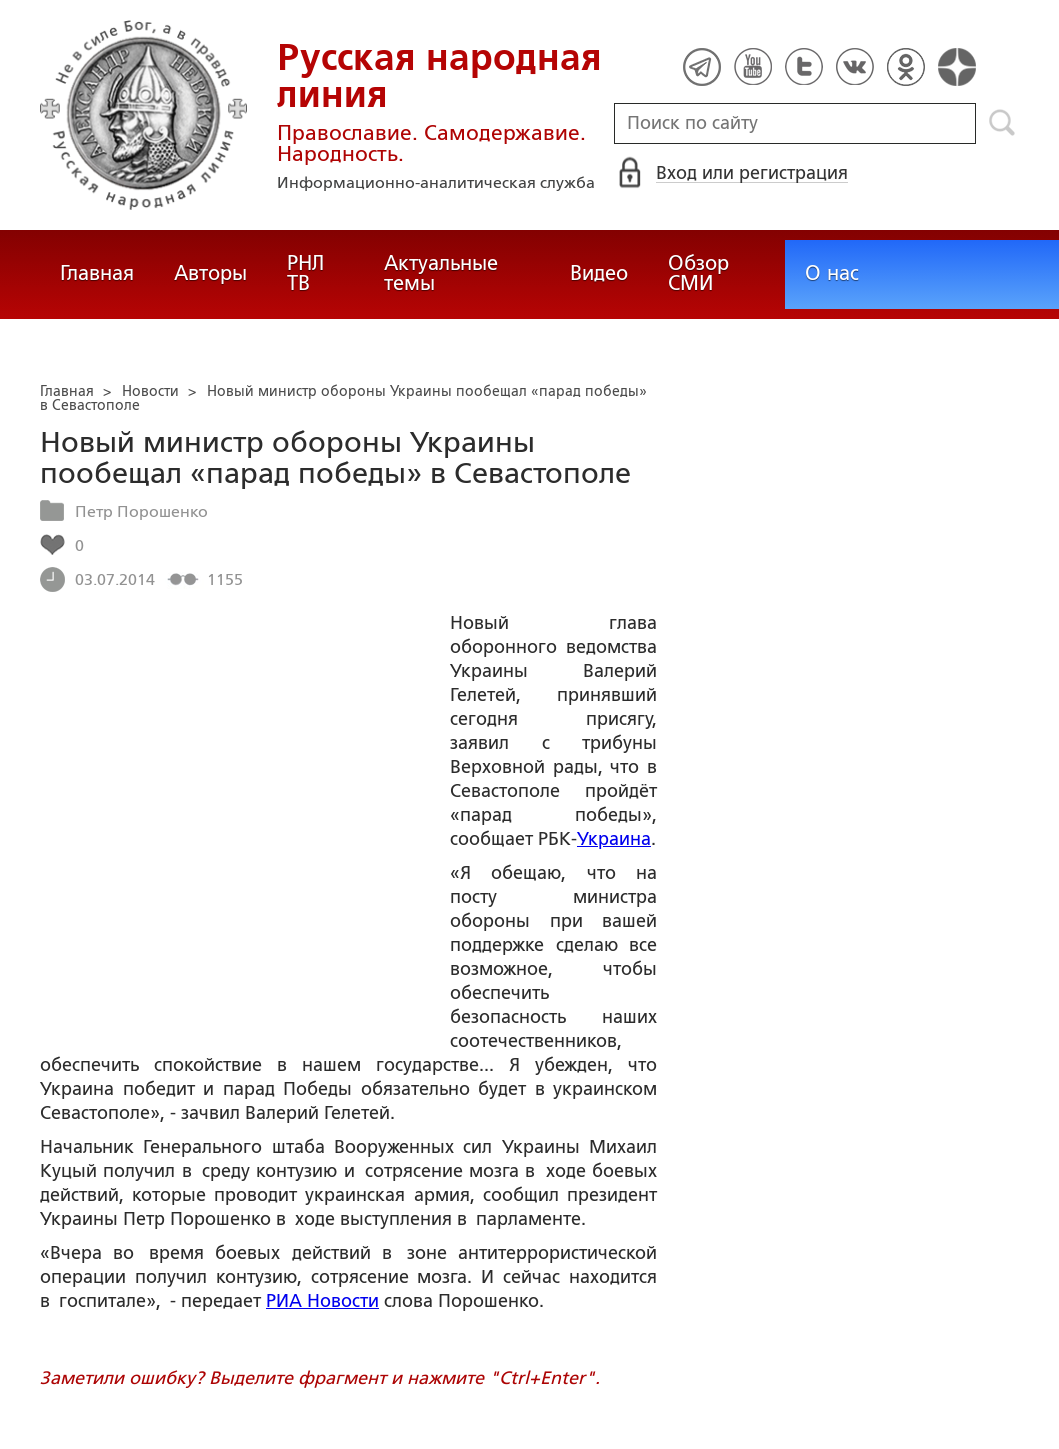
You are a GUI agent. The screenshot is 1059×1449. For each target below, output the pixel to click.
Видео (599, 273)
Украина (614, 839)
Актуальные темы (441, 273)
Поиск (1002, 123)
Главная (97, 273)
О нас (832, 273)
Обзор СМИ (698, 273)
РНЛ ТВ (305, 273)
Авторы (210, 273)
